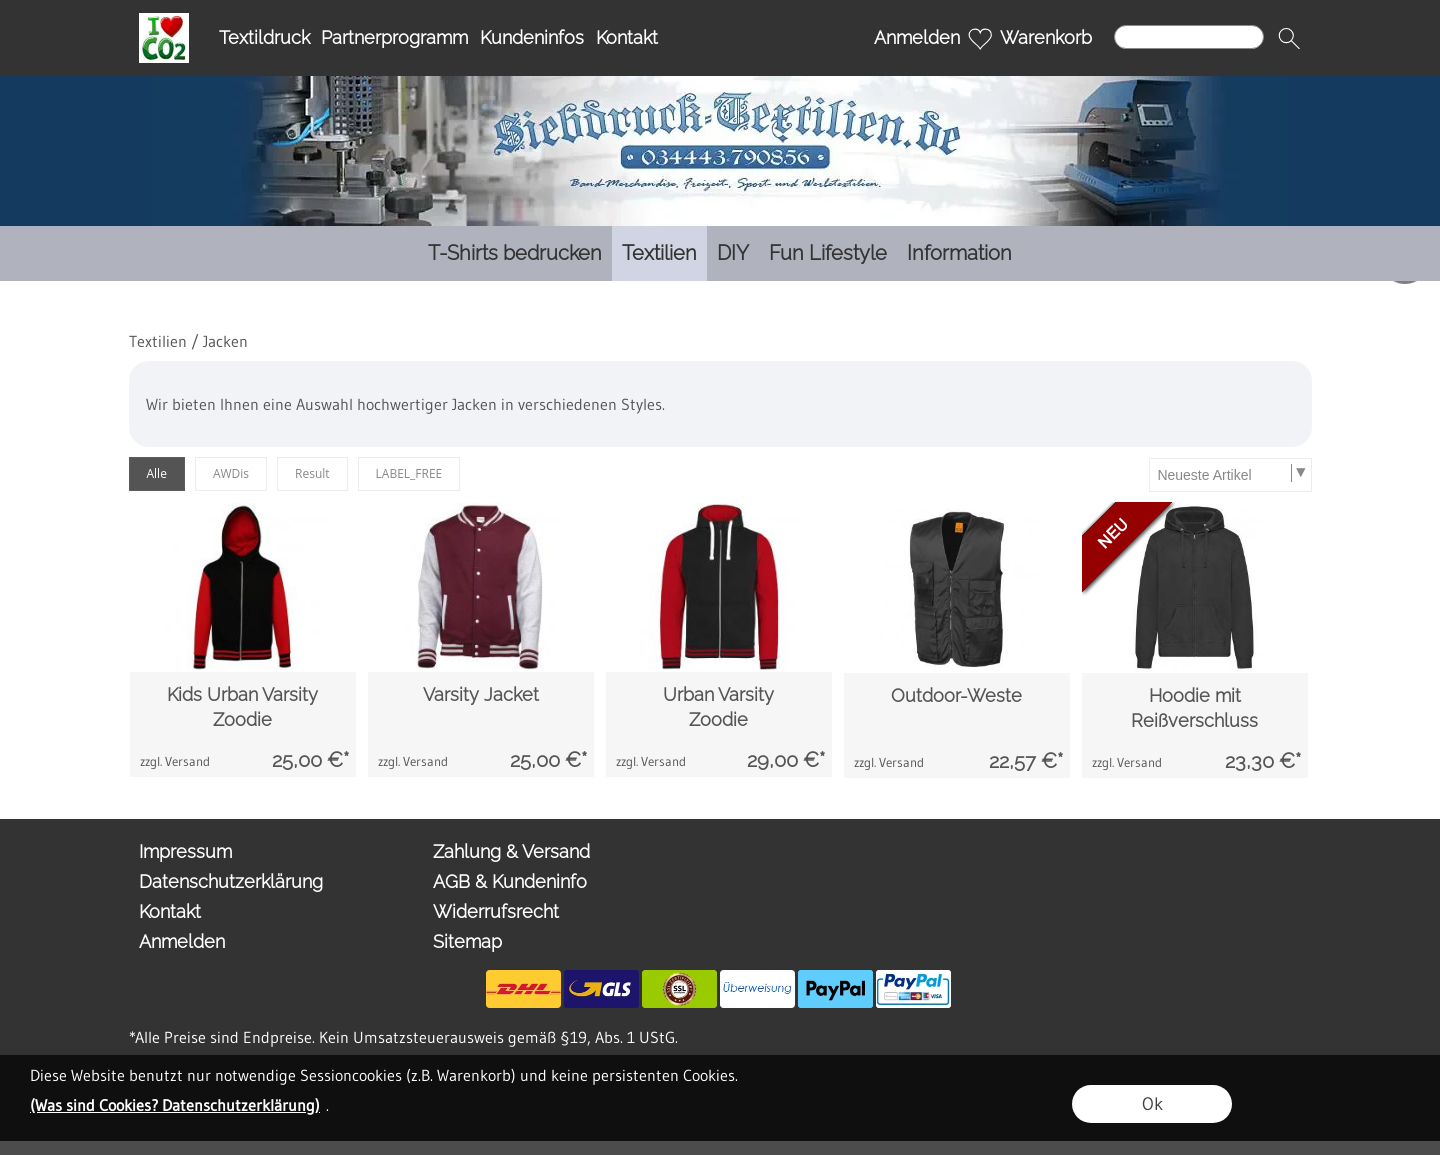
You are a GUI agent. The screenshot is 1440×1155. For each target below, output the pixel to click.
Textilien (158, 341)
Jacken (225, 341)
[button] (1289, 38)
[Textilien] (659, 253)
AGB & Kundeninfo (510, 881)
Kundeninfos (532, 37)
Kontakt (627, 37)
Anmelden (917, 37)
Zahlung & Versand (511, 851)
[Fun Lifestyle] (828, 253)
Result (312, 473)
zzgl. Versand (175, 761)
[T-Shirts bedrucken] (515, 253)
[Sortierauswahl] (1230, 475)
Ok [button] (1152, 1104)
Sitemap (467, 941)
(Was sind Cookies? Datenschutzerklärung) (175, 1105)
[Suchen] (1189, 37)
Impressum (185, 851)
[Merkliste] (980, 38)
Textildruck (264, 37)
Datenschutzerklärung (231, 881)
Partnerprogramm (394, 37)
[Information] (959, 253)
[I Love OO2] (164, 21)
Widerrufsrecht (496, 911)
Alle (157, 473)
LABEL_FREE (409, 473)
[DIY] (733, 253)
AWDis (231, 473)
